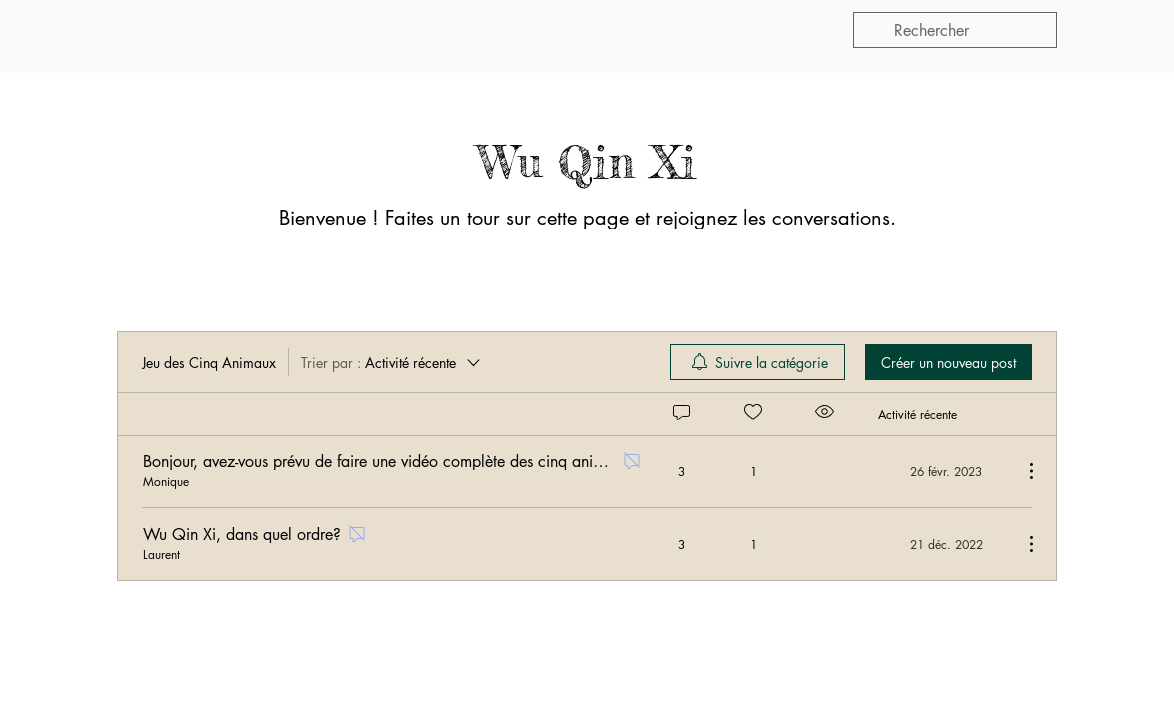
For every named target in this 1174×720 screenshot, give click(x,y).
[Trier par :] (392, 362)
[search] (955, 30)
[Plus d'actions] (1021, 471)
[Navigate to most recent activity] (942, 471)
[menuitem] (757, 362)
